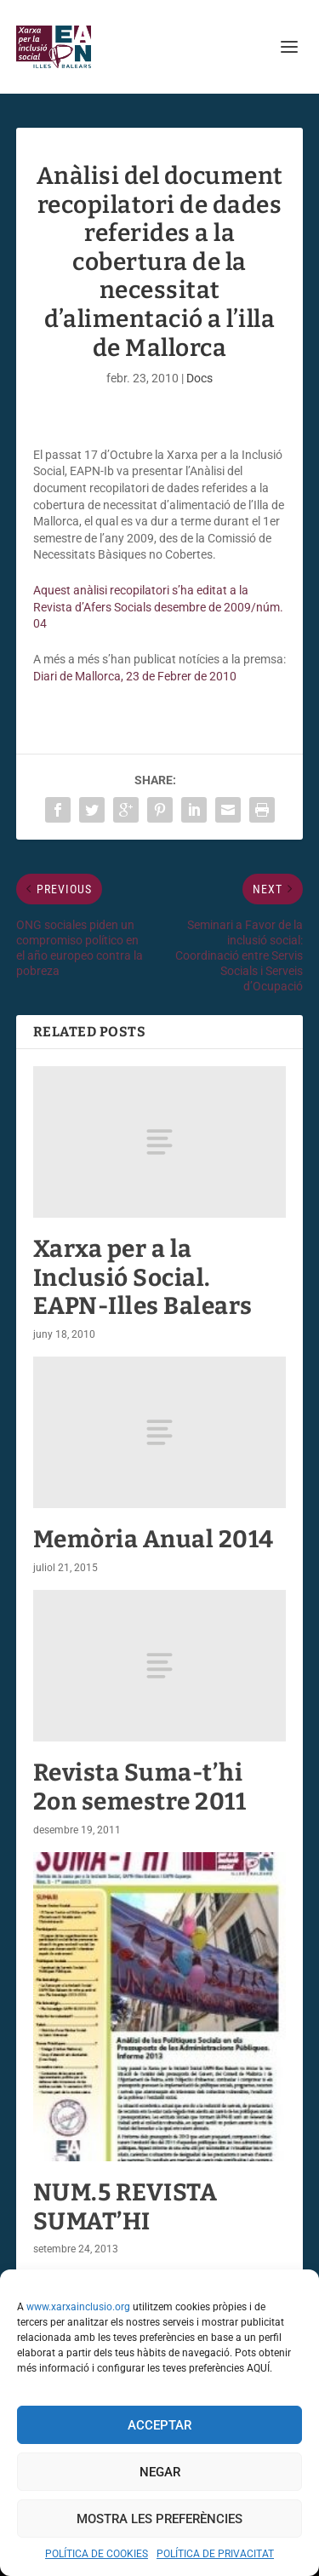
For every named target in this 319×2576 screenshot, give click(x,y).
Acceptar (159, 2425)
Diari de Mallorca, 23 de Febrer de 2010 (134, 676)
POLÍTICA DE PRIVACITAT (215, 2554)
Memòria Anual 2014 (153, 1539)
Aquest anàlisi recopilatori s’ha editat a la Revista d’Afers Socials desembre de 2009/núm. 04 (158, 606)
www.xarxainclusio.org (78, 2307)
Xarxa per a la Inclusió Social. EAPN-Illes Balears (143, 1277)
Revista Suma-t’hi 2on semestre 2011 (140, 1787)
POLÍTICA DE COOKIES (96, 2554)
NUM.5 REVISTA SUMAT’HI (125, 2206)
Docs (199, 378)
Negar (160, 2472)
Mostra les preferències (159, 2519)
